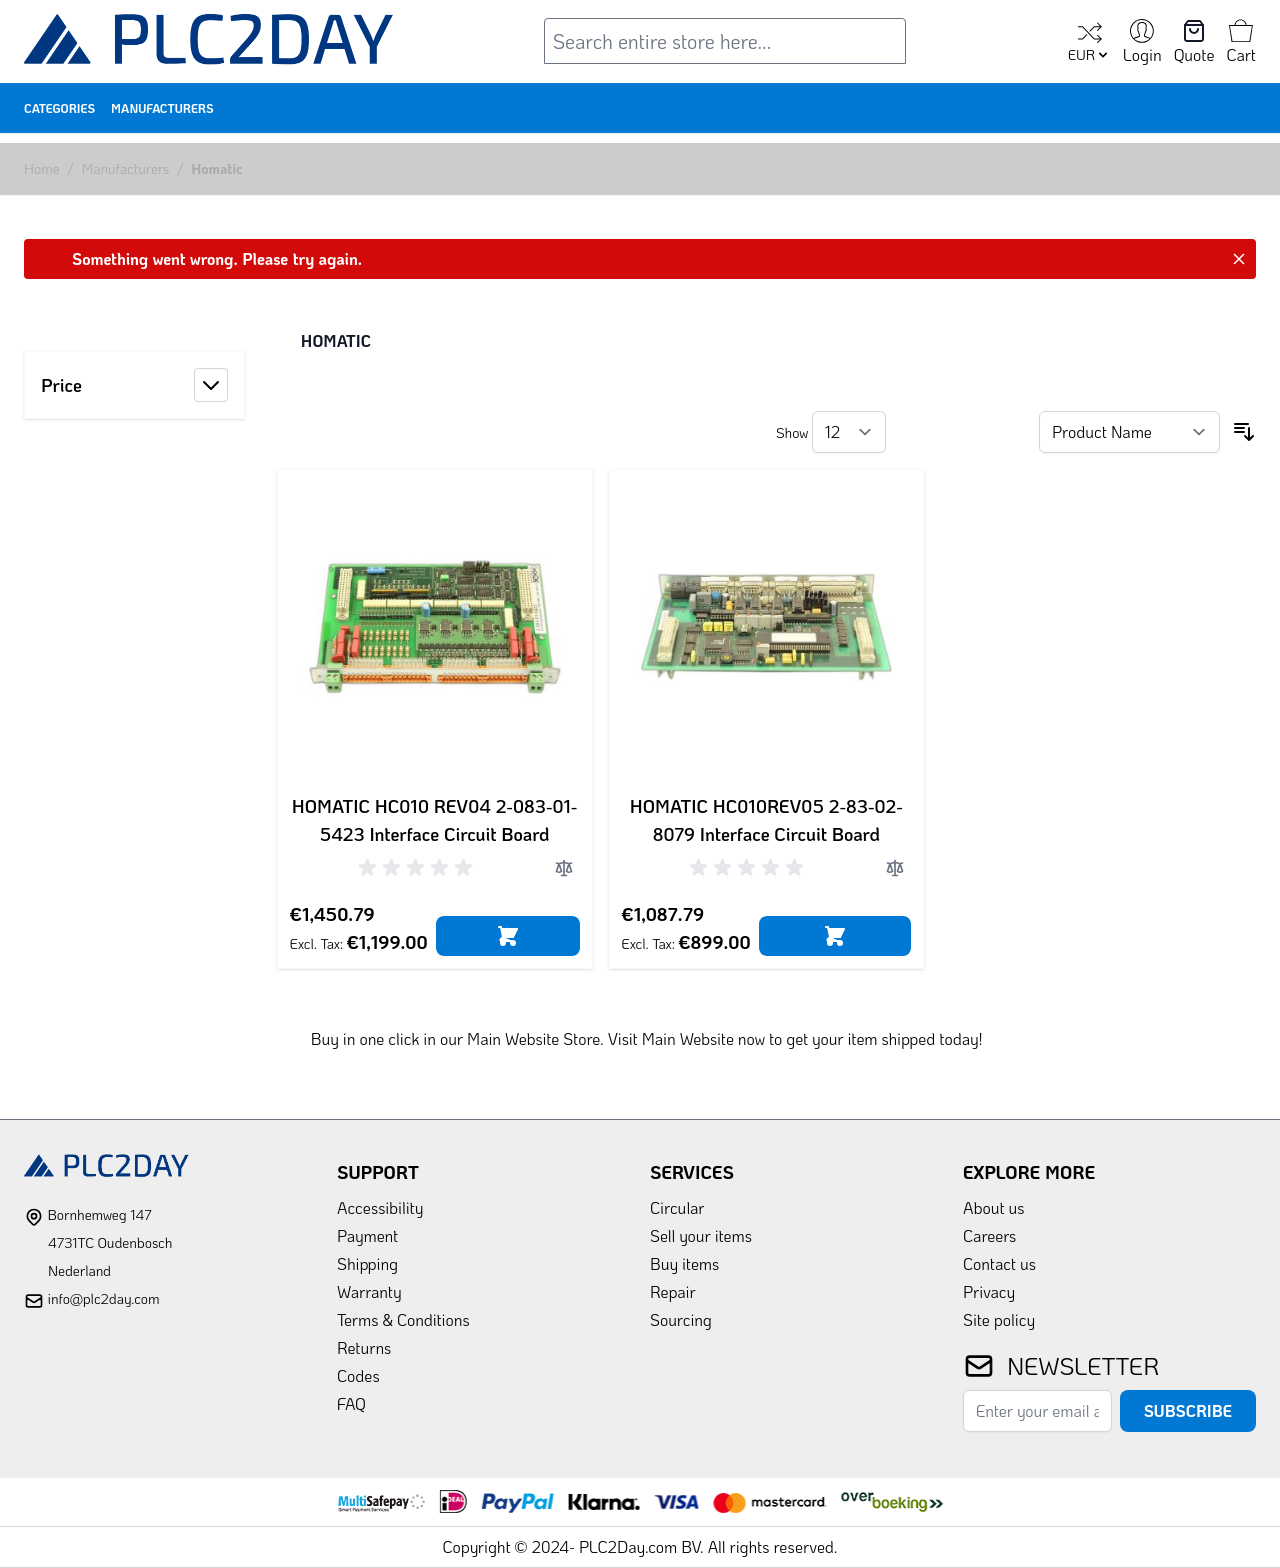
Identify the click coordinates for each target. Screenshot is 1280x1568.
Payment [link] (367, 1235)
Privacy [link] (989, 1291)
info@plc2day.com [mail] (103, 1298)
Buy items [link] (684, 1263)
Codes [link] (358, 1375)
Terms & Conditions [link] (403, 1319)
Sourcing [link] (681, 1319)
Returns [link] (364, 1347)
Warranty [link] (369, 1291)
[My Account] (1142, 43)
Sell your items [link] (701, 1235)
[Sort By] (1129, 432)
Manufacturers (162, 108)
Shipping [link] (367, 1263)
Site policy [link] (999, 1319)
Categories (59, 108)
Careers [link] (989, 1235)
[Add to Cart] (508, 936)
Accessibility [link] (380, 1207)
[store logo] (209, 43)
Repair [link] (673, 1291)
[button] (134, 385)
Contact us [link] (999, 1263)
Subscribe (1188, 1410)
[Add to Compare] (564, 868)
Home (42, 168)
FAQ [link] (351, 1403)
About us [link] (994, 1207)
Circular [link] (677, 1207)
